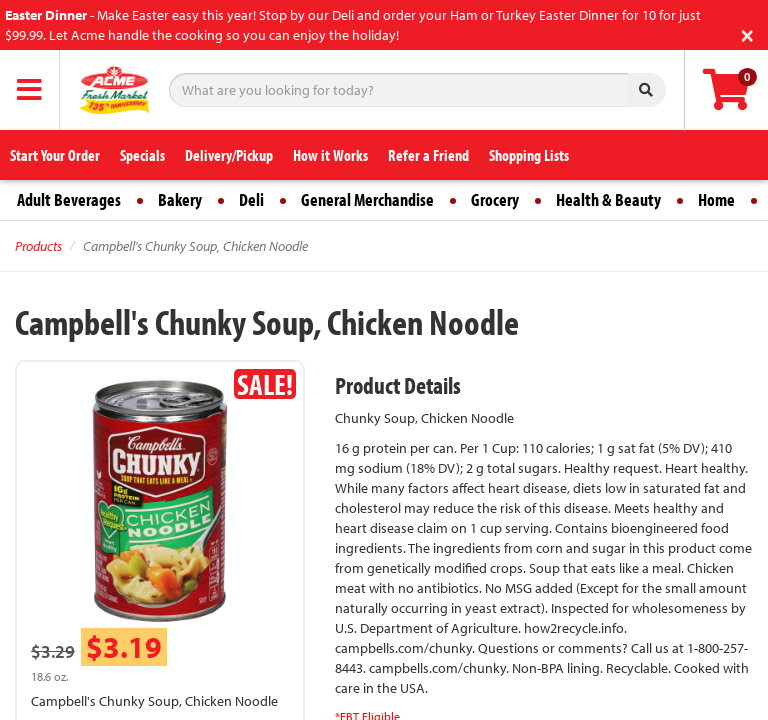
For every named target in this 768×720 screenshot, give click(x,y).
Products (38, 246)
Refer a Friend (428, 155)
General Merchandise (367, 199)
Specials (142, 155)
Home (716, 199)
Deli (251, 199)
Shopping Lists (529, 155)
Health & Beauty (608, 199)
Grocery (495, 199)
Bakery (180, 199)
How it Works (330, 155)
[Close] (747, 33)
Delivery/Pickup (229, 155)
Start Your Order (55, 155)
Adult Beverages (69, 199)
